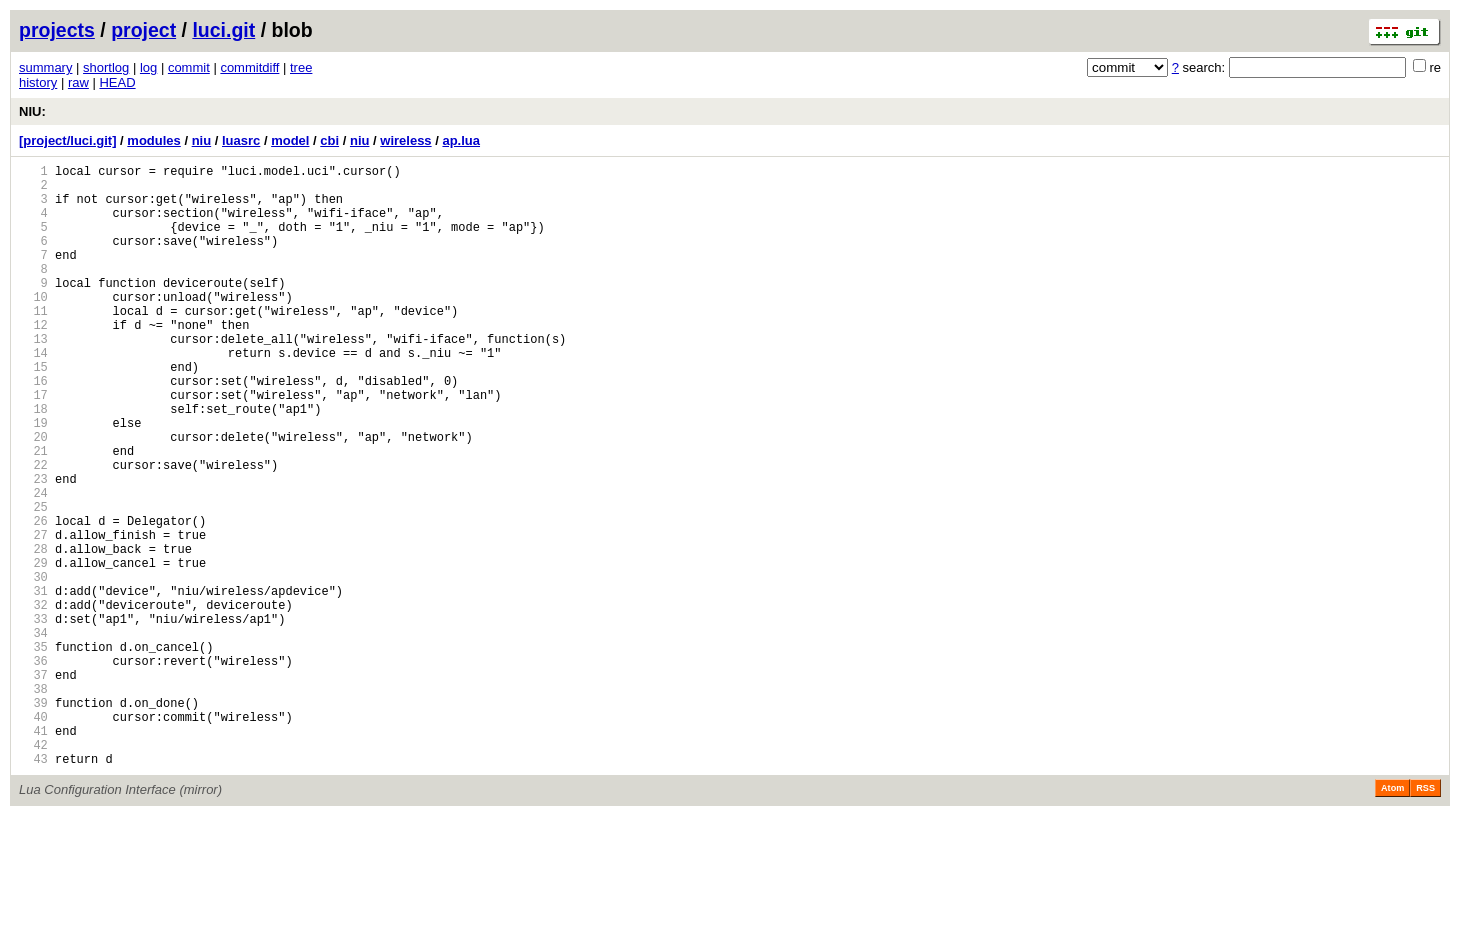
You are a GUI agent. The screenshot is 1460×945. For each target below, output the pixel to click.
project (143, 30)
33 (33, 717)
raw (78, 82)
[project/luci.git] (68, 140)
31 (33, 683)
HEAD (117, 82)
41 (33, 853)
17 (33, 445)
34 (33, 734)
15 (33, 411)
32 (33, 700)
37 (33, 785)
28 (33, 632)
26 (33, 598)
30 (33, 666)
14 (33, 394)
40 (33, 836)
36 (33, 768)
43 (33, 887)
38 (33, 802)
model (290, 140)
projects (57, 30)
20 (33, 496)
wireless (405, 140)
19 (33, 479)
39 (33, 819)
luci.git (223, 30)
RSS (1425, 917)
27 (33, 615)
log (148, 67)
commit (189, 67)
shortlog (106, 67)
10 (33, 326)
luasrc (241, 140)
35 (33, 751)
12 (33, 360)
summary (45, 67)
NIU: (32, 111)
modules (153, 140)
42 (33, 870)
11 (33, 343)
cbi (329, 140)
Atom (1392, 917)
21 (33, 513)
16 (33, 428)
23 (33, 547)
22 (33, 530)
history (38, 82)
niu (202, 140)
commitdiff (249, 67)
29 (33, 649)
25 (33, 581)
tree (301, 67)
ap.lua (461, 140)
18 (33, 462)
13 (33, 377)
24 (33, 564)
